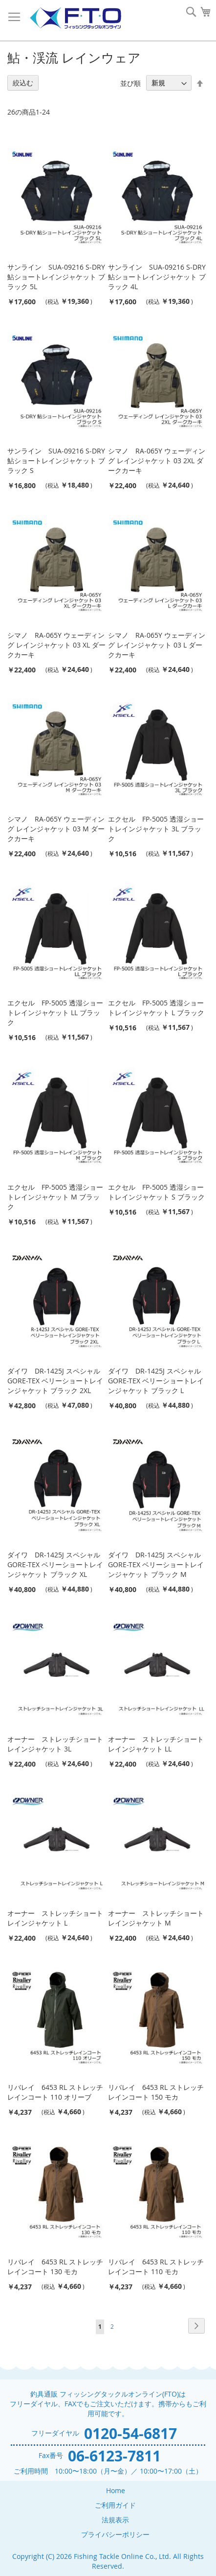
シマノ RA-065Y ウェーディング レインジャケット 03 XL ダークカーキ (56, 644)
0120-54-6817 (130, 2433)
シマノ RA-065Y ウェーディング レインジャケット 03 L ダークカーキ (156, 644)
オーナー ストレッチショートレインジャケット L (55, 1917)
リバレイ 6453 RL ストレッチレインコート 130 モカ (55, 2266)
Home (115, 2490)
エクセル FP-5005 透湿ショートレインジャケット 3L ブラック (156, 828)
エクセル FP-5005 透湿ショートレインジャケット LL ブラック (55, 1012)
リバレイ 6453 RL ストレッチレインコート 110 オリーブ (55, 2092)
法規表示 (115, 2519)
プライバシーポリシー (115, 2534)
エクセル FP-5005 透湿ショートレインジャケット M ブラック (55, 1196)
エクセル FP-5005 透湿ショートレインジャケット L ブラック (156, 1007)
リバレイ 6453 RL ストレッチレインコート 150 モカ (156, 2092)
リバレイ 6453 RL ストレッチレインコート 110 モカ (156, 2266)
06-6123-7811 (114, 2456)
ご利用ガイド (115, 2505)
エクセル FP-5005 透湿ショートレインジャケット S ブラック (156, 1191)
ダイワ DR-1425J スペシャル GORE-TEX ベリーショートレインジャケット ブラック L (156, 1380)
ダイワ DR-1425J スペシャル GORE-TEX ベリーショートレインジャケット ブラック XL (55, 1564)
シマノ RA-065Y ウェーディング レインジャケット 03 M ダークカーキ (56, 828)
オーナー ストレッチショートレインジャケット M (156, 1917)
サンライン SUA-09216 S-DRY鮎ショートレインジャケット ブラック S (56, 460)
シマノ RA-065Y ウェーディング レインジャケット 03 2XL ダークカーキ (156, 460)
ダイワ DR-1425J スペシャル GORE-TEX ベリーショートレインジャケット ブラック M (156, 1564)
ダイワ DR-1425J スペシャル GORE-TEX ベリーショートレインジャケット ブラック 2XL (55, 1380)
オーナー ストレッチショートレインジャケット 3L (55, 1743)
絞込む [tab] (23, 82)
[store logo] (75, 18)
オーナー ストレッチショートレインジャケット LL (156, 1743)
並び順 (130, 82)
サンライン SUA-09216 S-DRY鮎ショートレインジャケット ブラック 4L (157, 276)
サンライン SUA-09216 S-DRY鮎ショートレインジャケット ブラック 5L (56, 276)
